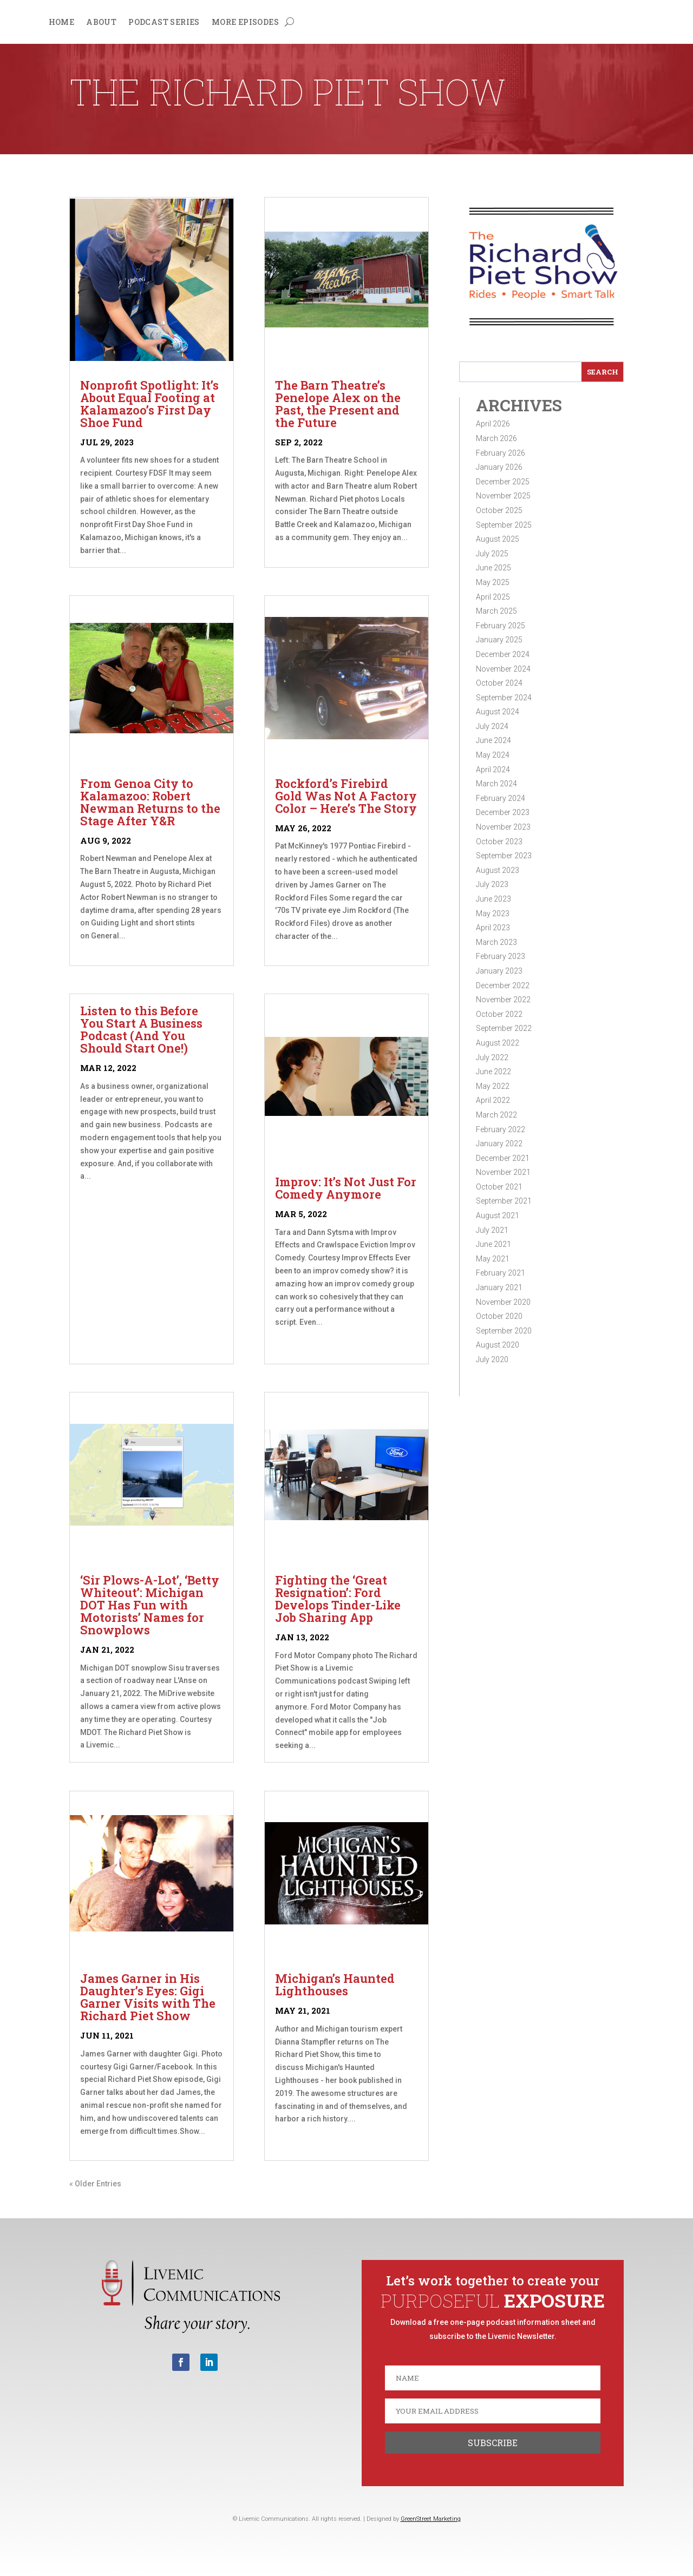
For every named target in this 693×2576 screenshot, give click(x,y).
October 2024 (499, 683)
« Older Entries (95, 2183)
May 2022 (492, 1086)
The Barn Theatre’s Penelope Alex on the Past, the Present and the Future (338, 403)
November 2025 (503, 495)
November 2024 (503, 669)
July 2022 (492, 1057)
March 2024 (496, 783)
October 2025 (499, 510)
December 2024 (502, 654)
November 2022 (503, 999)
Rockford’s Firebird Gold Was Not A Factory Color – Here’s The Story (346, 796)
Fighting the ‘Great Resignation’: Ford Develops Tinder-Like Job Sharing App (338, 1598)
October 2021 (499, 1186)
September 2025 (504, 525)
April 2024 (493, 769)
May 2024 (492, 755)
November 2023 (503, 827)
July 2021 (492, 1230)
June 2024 (493, 740)
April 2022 (493, 1100)
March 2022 (496, 1114)
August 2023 (497, 870)
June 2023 (493, 899)
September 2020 (504, 1330)
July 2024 (492, 726)
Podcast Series (164, 22)
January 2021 (499, 1287)
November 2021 (503, 1172)
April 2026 (493, 423)
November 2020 (503, 1302)
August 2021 (497, 1215)
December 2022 (502, 985)
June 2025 (493, 567)
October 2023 (499, 841)
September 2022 (504, 1028)
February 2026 (500, 453)
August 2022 (497, 1043)
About (101, 22)
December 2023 (502, 812)
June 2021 (493, 1244)
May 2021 (492, 1258)
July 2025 (492, 553)
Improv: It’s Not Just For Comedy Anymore (345, 1188)
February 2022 (500, 1129)
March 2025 (496, 611)
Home (62, 22)
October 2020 (499, 1316)
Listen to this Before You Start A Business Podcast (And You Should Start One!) (141, 1029)
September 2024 (504, 697)
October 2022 (499, 1014)
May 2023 (492, 913)
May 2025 (492, 582)
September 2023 (504, 855)
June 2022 (493, 1071)
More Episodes (245, 22)
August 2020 (497, 1344)
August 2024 (497, 711)
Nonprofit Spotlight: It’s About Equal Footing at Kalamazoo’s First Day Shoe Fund (149, 403)
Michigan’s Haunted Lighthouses (335, 1984)
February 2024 (500, 798)
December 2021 (502, 1158)
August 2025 (497, 539)
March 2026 (496, 438)
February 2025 (500, 625)
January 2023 (499, 971)
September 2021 (504, 1201)
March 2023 (496, 942)
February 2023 (500, 956)
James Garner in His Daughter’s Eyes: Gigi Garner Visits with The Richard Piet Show (147, 1996)
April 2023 (493, 927)
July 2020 (492, 1359)
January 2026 (499, 467)
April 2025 (493, 597)
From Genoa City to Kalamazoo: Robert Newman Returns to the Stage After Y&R (150, 802)
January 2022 (499, 1143)
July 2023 (492, 884)
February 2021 (500, 1273)
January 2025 (499, 639)
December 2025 (502, 481)
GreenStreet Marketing (431, 2518)
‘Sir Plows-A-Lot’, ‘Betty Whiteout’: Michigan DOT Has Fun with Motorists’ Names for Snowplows (149, 1605)
